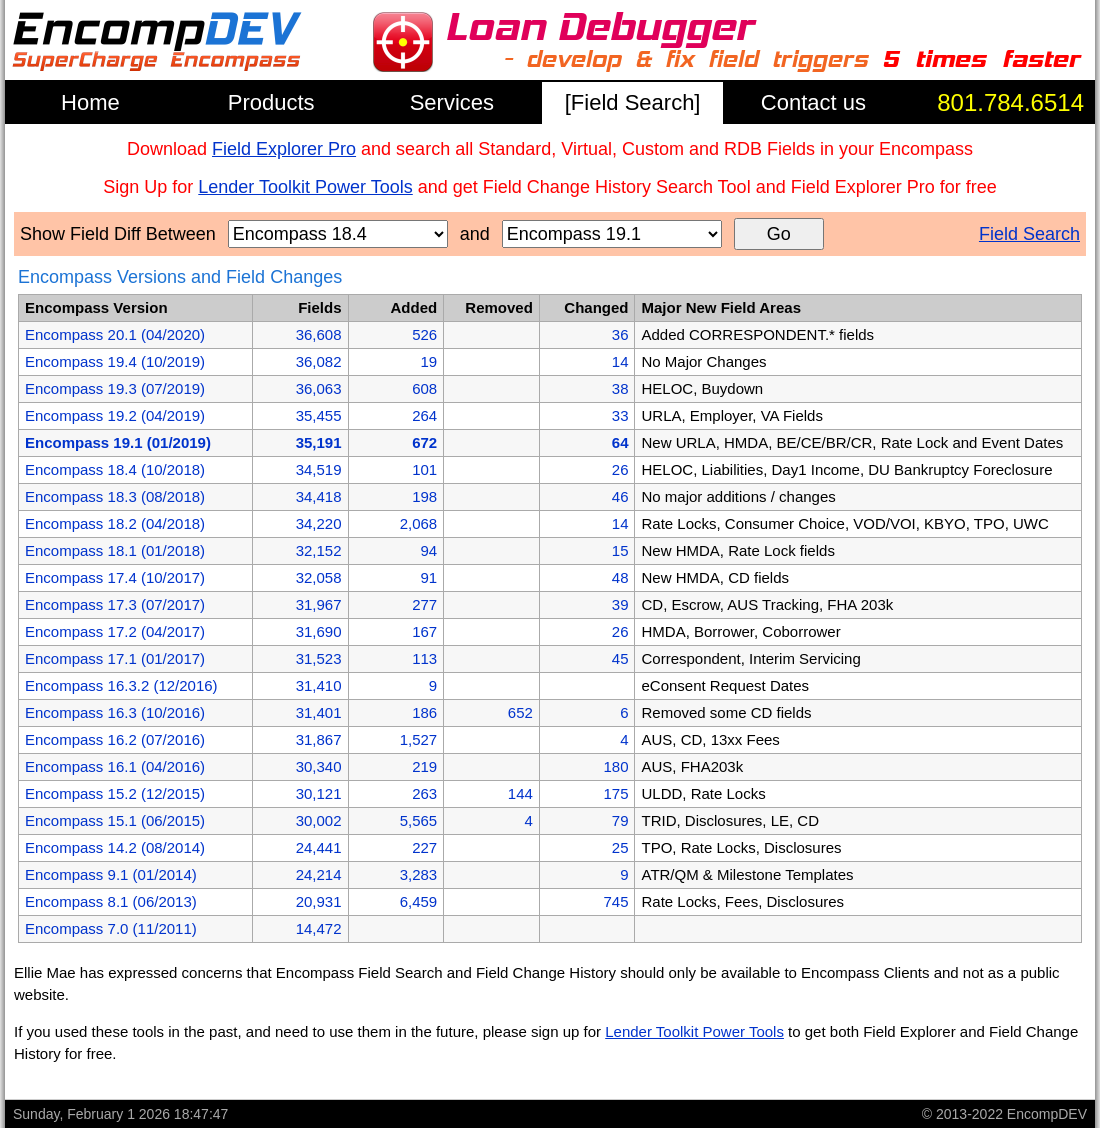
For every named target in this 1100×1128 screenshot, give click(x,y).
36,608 (319, 334)
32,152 (319, 550)
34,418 (319, 496)
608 (424, 388)
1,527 (419, 739)
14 (620, 361)
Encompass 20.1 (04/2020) (115, 334)
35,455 (319, 415)
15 (620, 550)
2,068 (419, 523)
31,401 (319, 712)
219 (424, 766)
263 (424, 793)
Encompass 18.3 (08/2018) (115, 496)
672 (424, 442)
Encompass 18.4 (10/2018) (115, 469)
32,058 (319, 577)
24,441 (319, 847)
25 (620, 847)
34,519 (319, 469)
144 (520, 793)
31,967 (319, 604)
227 (424, 847)
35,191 (319, 442)
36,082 (319, 361)
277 (424, 604)
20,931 (319, 901)
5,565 (419, 820)
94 (428, 550)
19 (428, 361)
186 (424, 712)
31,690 (319, 631)
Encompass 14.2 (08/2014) (115, 847)
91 (428, 577)
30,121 (319, 793)
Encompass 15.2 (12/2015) (115, 793)
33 (620, 415)
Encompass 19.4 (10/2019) (115, 361)
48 (620, 577)
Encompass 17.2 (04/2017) (115, 631)
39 (620, 604)
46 (620, 496)
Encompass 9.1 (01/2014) (111, 874)
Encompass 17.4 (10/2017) (115, 577)
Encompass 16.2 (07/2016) (115, 739)
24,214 (319, 874)
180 (615, 766)
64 (620, 442)
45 (620, 658)
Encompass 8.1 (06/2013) (111, 901)
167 (424, 631)
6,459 (419, 901)
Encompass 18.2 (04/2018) (115, 523)
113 (424, 658)
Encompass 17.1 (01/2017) (115, 658)
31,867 (319, 739)
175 (615, 793)
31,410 (319, 685)
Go (779, 234)
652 (520, 712)
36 (620, 334)
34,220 (319, 523)
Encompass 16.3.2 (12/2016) (121, 685)
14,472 (319, 928)
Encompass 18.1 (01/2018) (115, 550)
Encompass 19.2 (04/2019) (115, 415)
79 (620, 820)
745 (615, 901)
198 (424, 496)
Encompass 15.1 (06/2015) (115, 820)
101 (424, 469)
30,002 (319, 820)
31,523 (319, 658)
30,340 (319, 766)
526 (424, 334)
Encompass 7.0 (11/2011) (111, 928)
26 (620, 469)
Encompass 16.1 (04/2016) (115, 766)
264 (424, 415)
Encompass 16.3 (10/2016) (115, 712)
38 (620, 388)
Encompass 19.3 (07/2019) (115, 388)
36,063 (319, 388)
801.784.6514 (1010, 102)
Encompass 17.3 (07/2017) (115, 604)
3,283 (419, 874)
